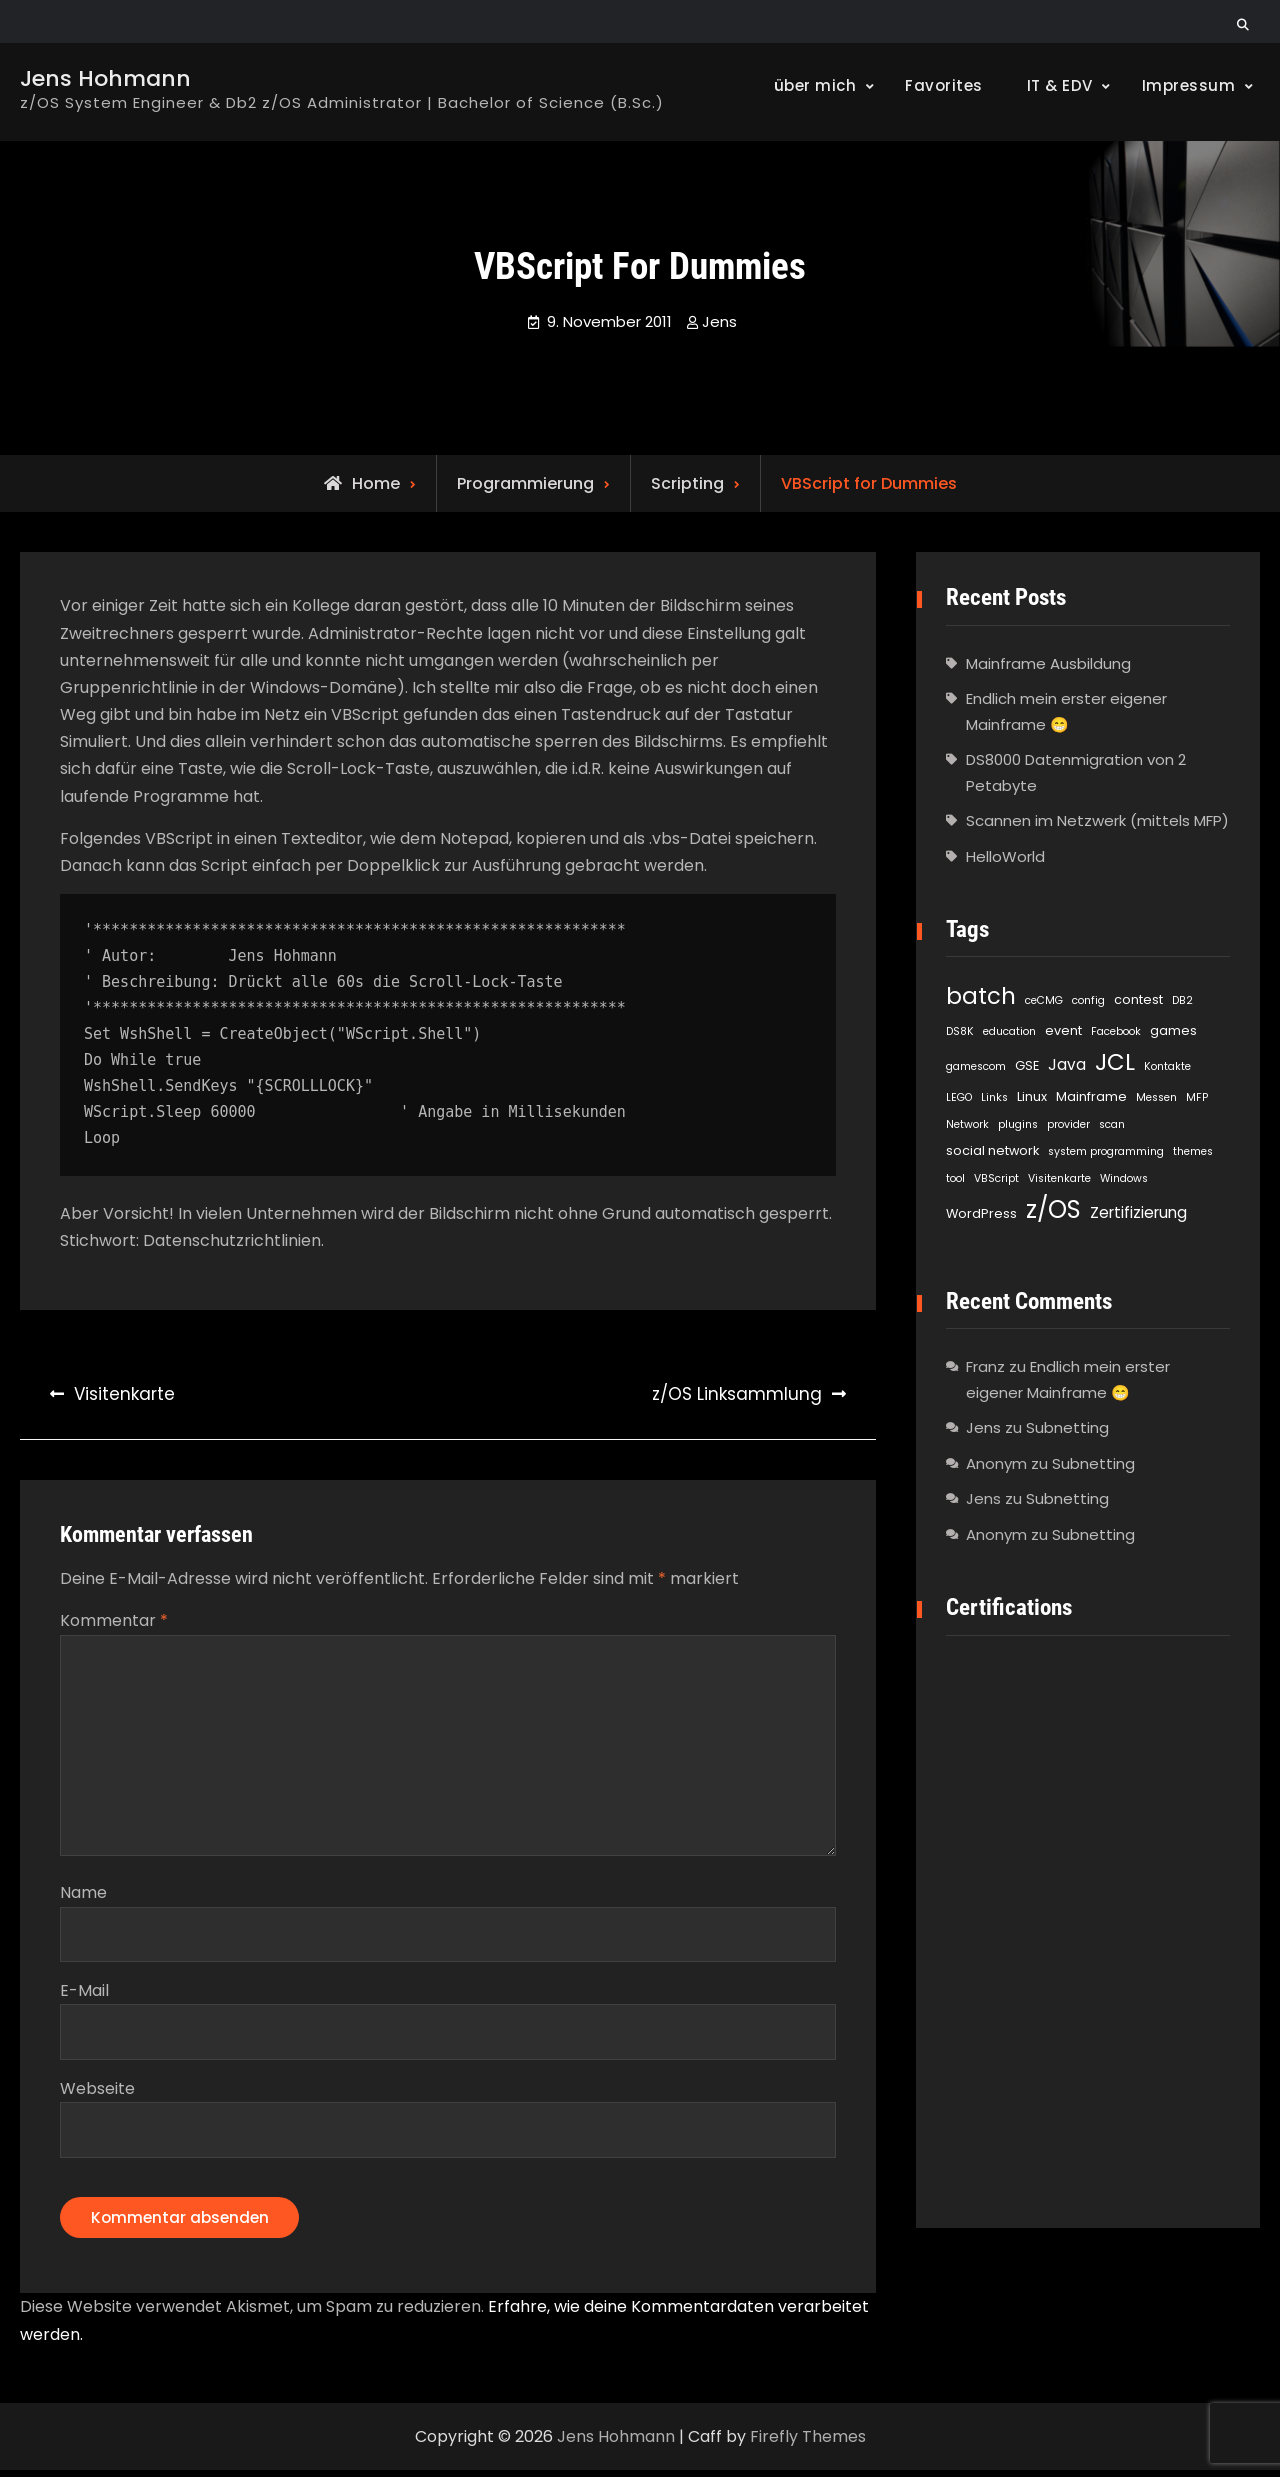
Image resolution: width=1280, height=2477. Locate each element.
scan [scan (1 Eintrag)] (1112, 1124)
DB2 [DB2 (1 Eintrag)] (1182, 1000)
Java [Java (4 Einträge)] (1067, 1064)
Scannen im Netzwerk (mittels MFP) (1097, 820)
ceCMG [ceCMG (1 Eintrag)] (1044, 1000)
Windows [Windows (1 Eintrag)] (1124, 1178)
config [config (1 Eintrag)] (1088, 1000)
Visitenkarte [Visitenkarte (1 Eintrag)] (1059, 1178)
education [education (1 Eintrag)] (1009, 1031)
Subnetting (1067, 1427)
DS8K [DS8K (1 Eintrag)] (960, 1031)
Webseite (97, 2091)
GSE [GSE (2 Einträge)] (1027, 1065)
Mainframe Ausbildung (1048, 663)
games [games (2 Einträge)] (1173, 1030)
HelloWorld (1005, 856)
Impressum (1189, 85)
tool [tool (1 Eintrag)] (955, 1178)
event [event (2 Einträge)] (1063, 1030)
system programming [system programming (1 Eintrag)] (1106, 1151)
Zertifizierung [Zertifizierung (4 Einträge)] (1138, 1212)
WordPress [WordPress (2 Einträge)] (981, 1213)
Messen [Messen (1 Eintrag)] (1156, 1097)
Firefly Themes (808, 2443)
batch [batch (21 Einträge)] (981, 996)
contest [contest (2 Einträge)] (1138, 999)
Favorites (944, 85)
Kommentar (114, 1620)
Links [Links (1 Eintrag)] (994, 1097)
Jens (719, 321)
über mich (815, 85)
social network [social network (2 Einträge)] (992, 1150)
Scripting (687, 483)
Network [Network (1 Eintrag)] (967, 1124)
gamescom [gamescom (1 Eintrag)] (976, 1066)
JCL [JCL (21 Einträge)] (1115, 1062)
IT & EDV (1060, 85)
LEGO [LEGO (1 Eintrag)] (959, 1097)
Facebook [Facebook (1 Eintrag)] (1116, 1031)
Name (83, 1895)
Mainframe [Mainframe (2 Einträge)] (1091, 1096)
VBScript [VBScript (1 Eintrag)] (996, 1178)
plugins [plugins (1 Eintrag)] (1018, 1124)
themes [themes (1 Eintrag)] (1193, 1151)
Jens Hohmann (105, 78)
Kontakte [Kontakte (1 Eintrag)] (1167, 1066)
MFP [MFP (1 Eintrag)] (1197, 1097)
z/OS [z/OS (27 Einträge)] (1053, 1209)
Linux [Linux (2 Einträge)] (1032, 1096)
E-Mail (84, 1993)
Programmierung (525, 483)
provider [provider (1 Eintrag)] (1068, 1124)
